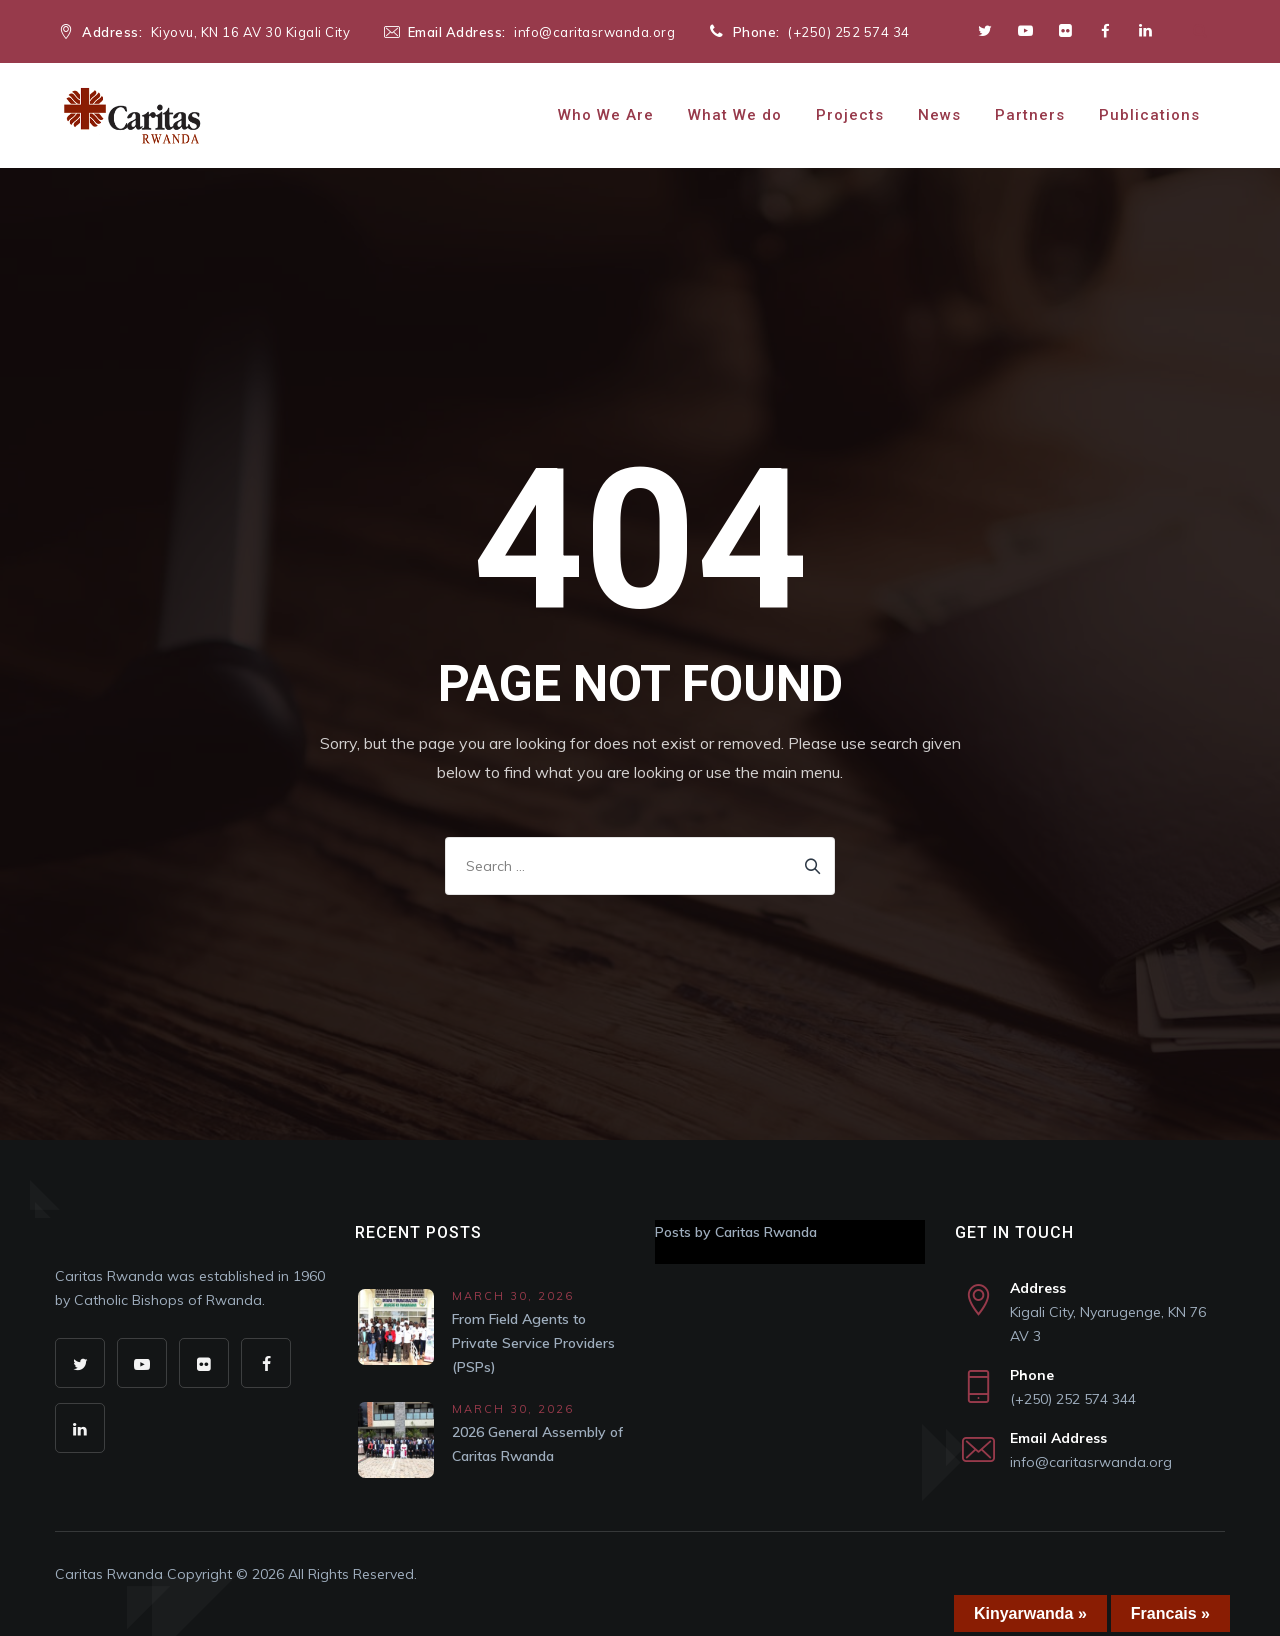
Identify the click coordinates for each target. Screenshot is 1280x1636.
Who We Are (606, 115)
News (939, 115)
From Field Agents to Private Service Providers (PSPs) (533, 1343)
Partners (1030, 115)
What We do (735, 115)
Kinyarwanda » (1030, 1613)
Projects (850, 115)
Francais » (1170, 1613)
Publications (1149, 115)
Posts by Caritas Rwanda (736, 1232)
